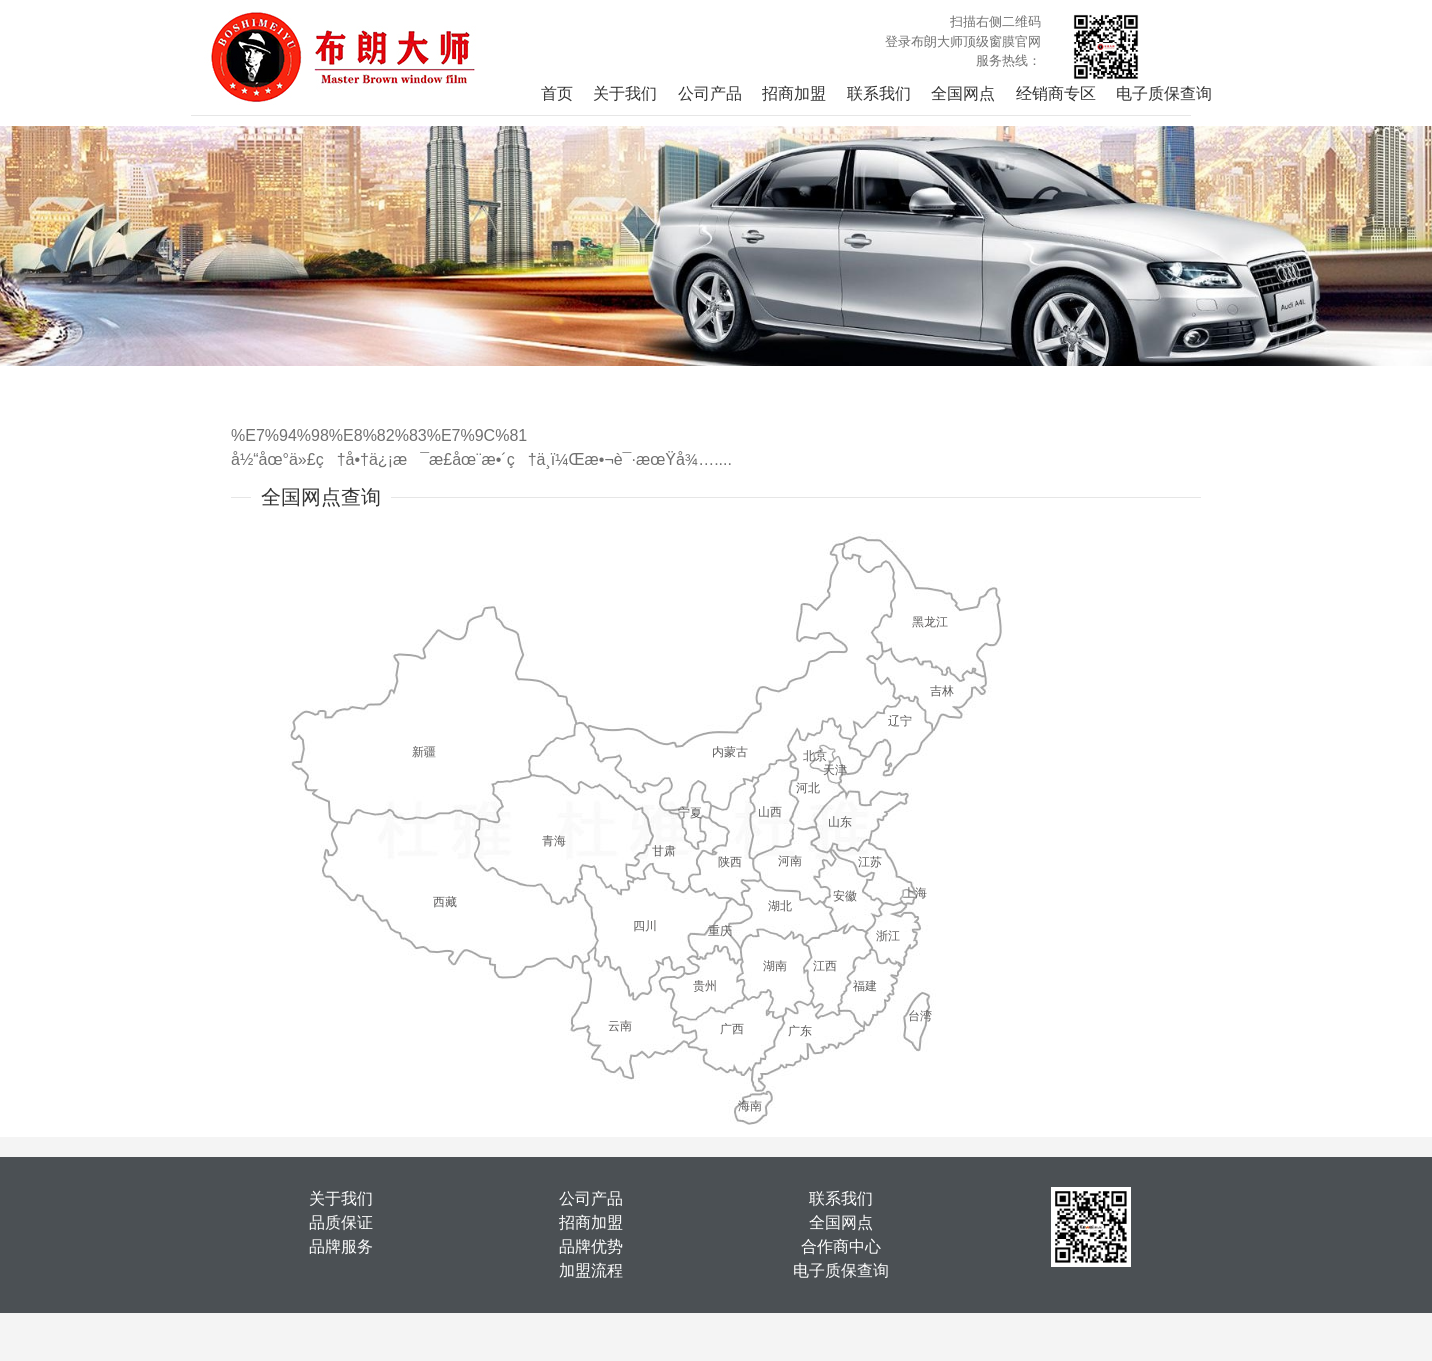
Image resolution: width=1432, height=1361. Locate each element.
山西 (770, 812)
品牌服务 (341, 1246)
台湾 (920, 1016)
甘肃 (664, 851)
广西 (732, 1029)
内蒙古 (730, 752)
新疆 (424, 752)
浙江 (888, 936)
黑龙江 (930, 622)
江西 (825, 966)
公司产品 (710, 93)
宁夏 (690, 813)
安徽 (845, 896)
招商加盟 (794, 93)
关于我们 (625, 93)
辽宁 (900, 721)
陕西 (730, 862)
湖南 (775, 966)
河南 (790, 861)
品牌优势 (591, 1246)
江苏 (870, 862)
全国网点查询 (321, 497)
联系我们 (879, 93)
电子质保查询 (1164, 93)
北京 (815, 756)
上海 (915, 893)
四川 (645, 926)
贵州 (705, 986)
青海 (554, 841)
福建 (865, 986)
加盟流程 (591, 1270)
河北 (808, 788)
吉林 (942, 691)
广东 (800, 1031)
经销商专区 (1056, 93)
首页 (557, 93)
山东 (840, 822)
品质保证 (341, 1222)
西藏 (445, 902)
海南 (750, 1106)
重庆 (720, 931)
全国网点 (963, 93)
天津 (835, 770)
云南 (620, 1026)
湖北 (780, 906)
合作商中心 (841, 1246)
